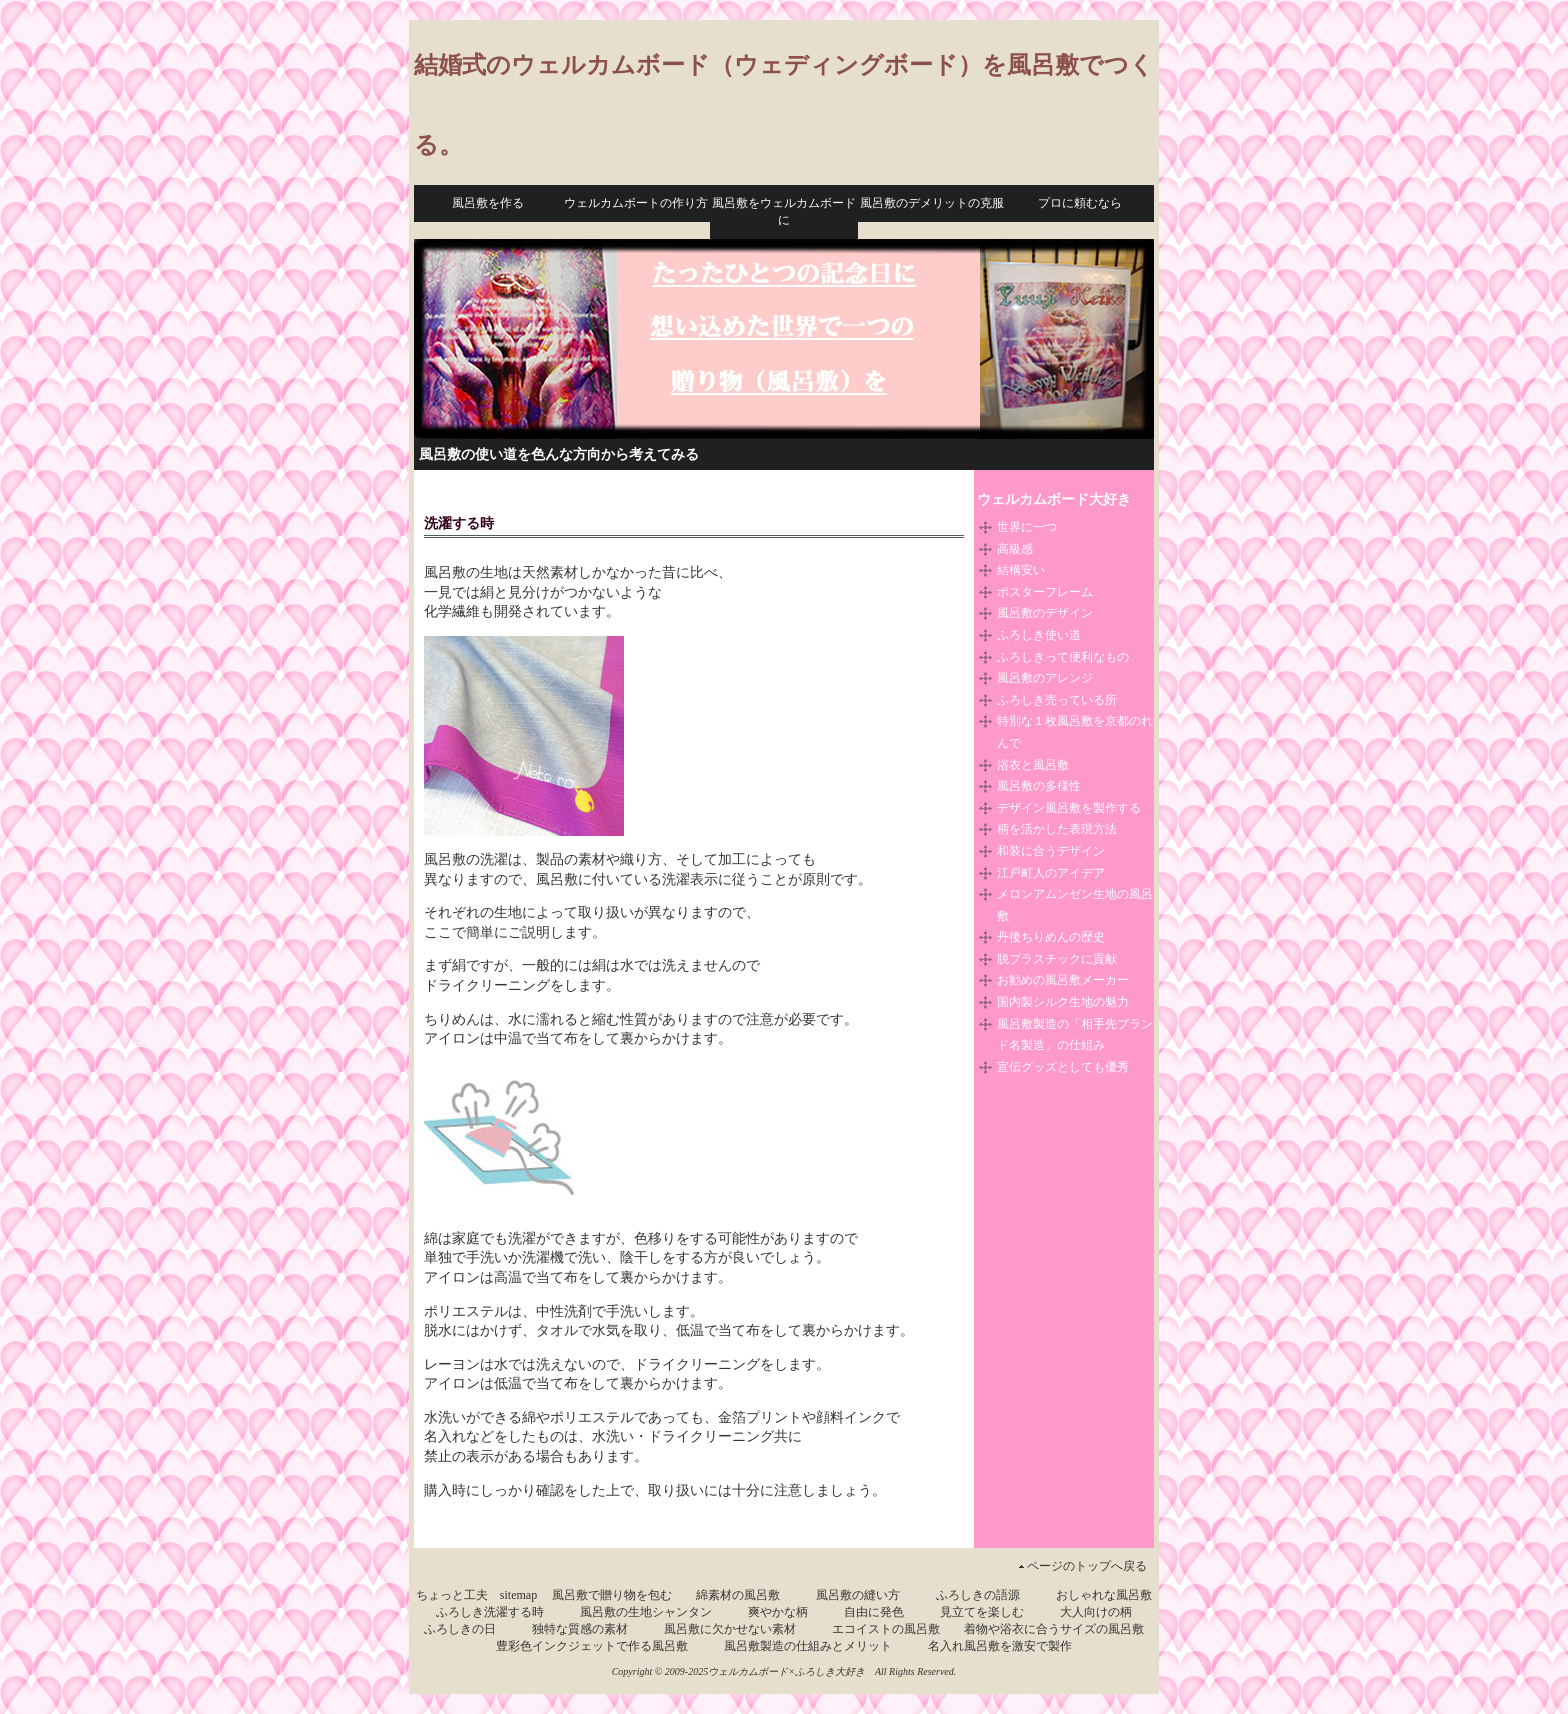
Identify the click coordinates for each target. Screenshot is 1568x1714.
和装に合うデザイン (1051, 851)
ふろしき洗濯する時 (490, 1612)
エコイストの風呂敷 (886, 1629)
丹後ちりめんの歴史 (1051, 937)
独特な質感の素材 (580, 1629)
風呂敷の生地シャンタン (646, 1612)
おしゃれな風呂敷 (1104, 1595)
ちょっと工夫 (452, 1595)
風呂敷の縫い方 (858, 1595)
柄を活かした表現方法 (1057, 829)
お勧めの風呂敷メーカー (1063, 980)
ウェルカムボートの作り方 (636, 203)
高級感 (1015, 549)
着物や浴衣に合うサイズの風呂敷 (1054, 1629)
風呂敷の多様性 (1039, 786)
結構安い (1021, 570)
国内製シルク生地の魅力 (1063, 1002)
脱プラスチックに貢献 (1057, 959)
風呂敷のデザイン (1045, 613)
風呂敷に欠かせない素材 (730, 1629)
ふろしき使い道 (1039, 635)
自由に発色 (874, 1612)
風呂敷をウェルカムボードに (784, 211)
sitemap (518, 1595)
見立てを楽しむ (982, 1612)
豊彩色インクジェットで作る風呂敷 (592, 1646)
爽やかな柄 (778, 1612)
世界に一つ (1027, 527)
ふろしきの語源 (978, 1595)
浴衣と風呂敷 (1033, 765)
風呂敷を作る (488, 203)
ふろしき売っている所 (1057, 700)
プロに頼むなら (1080, 203)
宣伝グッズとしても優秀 (1063, 1067)
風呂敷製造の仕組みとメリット (808, 1646)
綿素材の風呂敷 (738, 1595)
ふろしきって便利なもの (1063, 657)
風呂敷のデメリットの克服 (932, 203)
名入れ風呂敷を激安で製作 (1000, 1646)
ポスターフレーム (1045, 592)
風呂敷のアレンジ (1045, 678)
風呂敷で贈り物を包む (612, 1595)
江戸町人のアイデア (1051, 873)
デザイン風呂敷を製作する (1069, 808)
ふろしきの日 (460, 1629)
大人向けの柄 (1096, 1612)
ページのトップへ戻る (1087, 1566)
